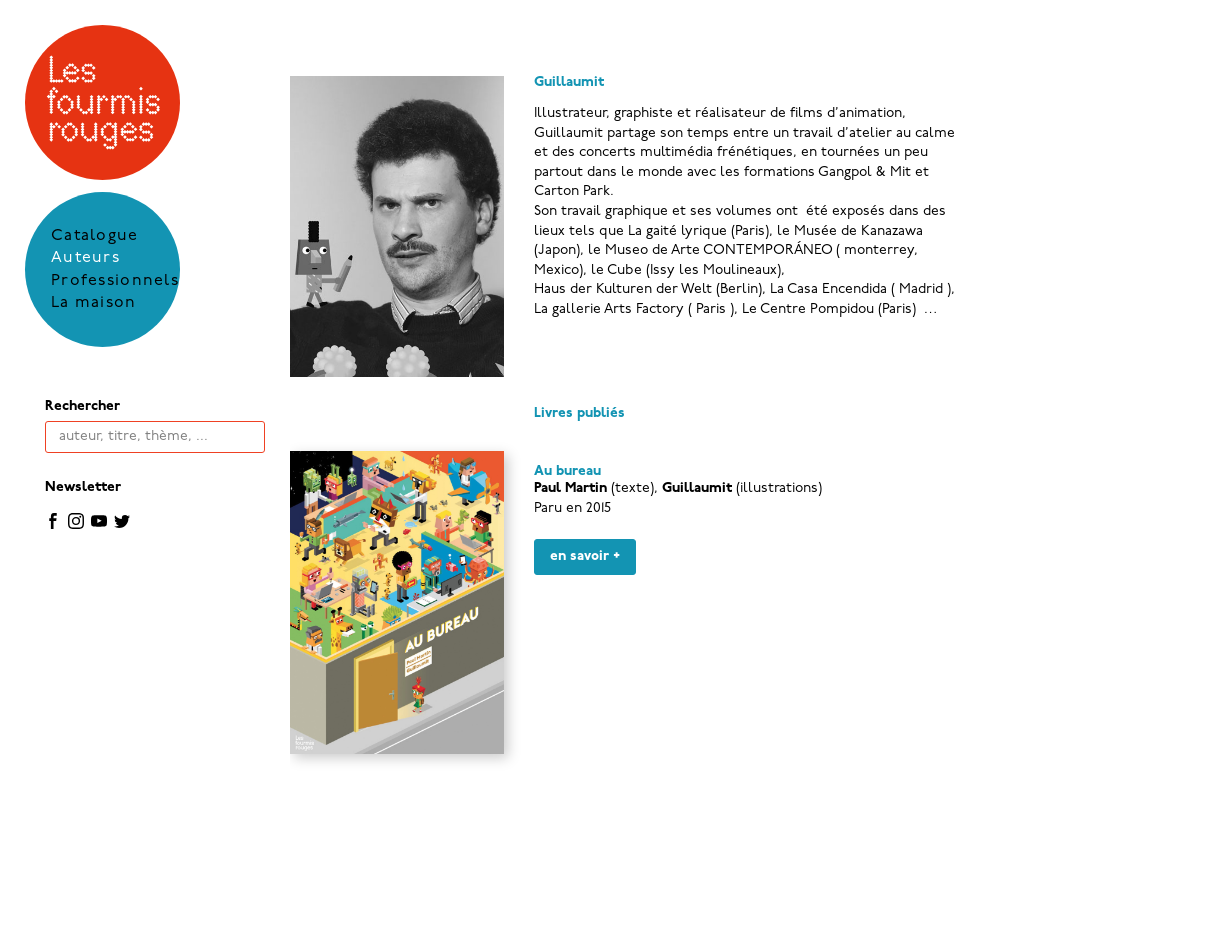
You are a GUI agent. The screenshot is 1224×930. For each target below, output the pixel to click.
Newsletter (83, 487)
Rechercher (82, 406)
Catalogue (95, 236)
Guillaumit (697, 488)
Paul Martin (570, 488)
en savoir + (585, 556)
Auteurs (85, 258)
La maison (94, 303)
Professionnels (115, 281)
